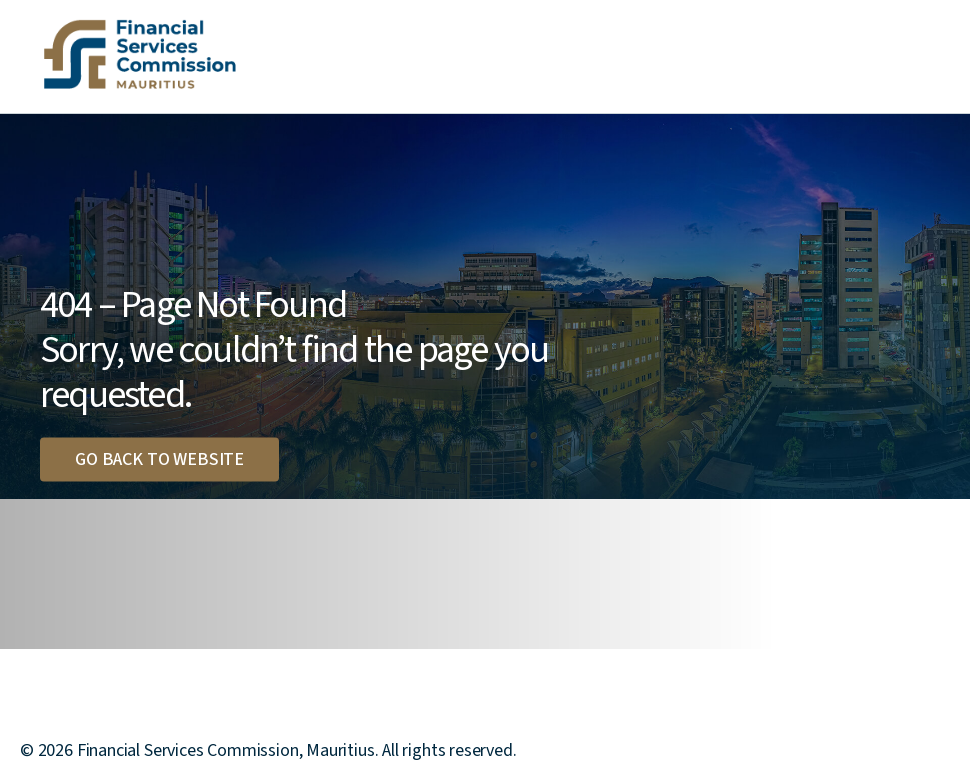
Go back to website (159, 458)
